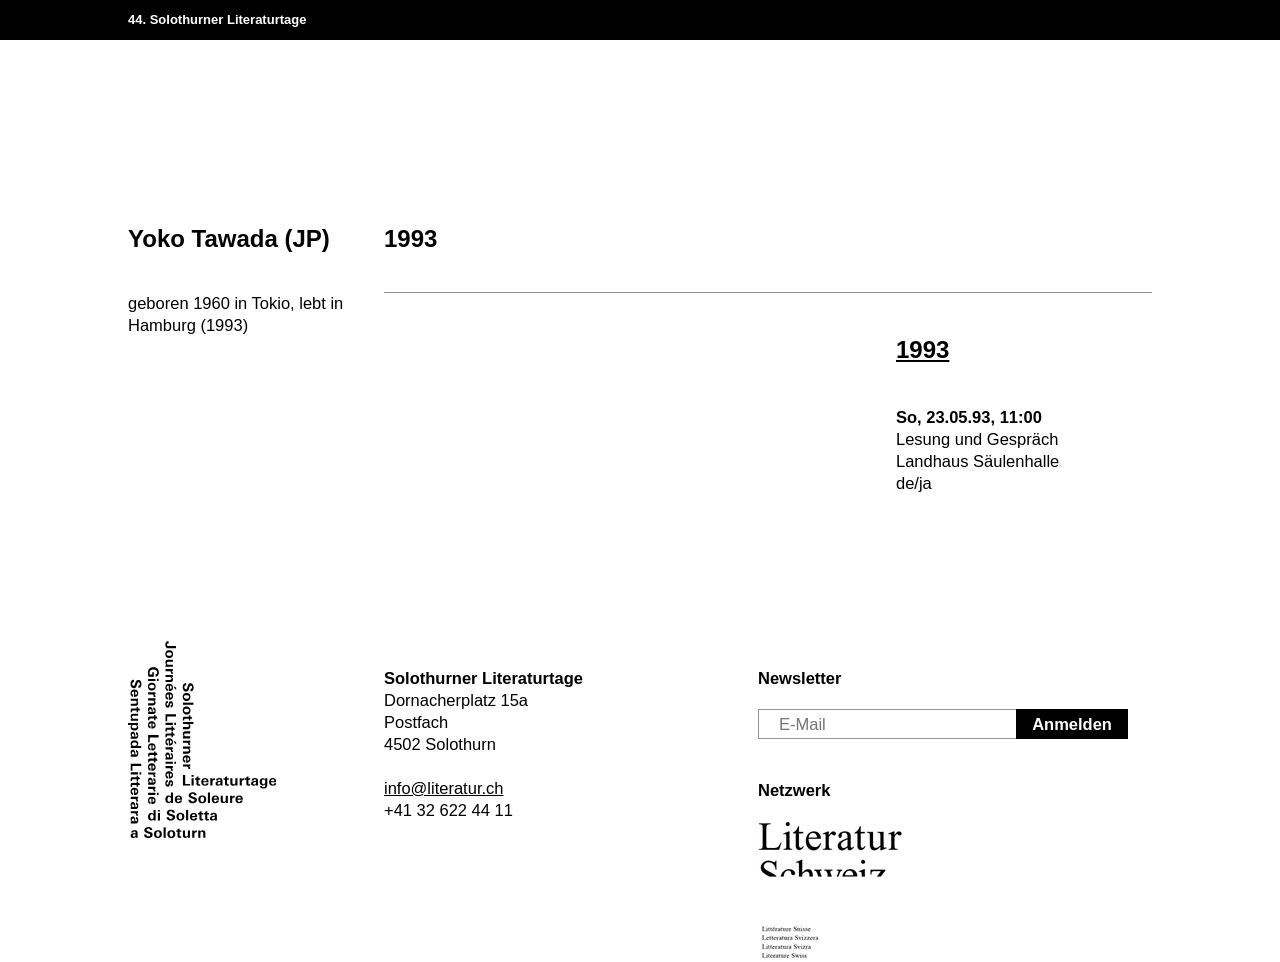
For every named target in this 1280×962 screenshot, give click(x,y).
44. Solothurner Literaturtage (217, 19)
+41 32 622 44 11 (448, 810)
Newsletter (799, 678)
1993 (410, 238)
